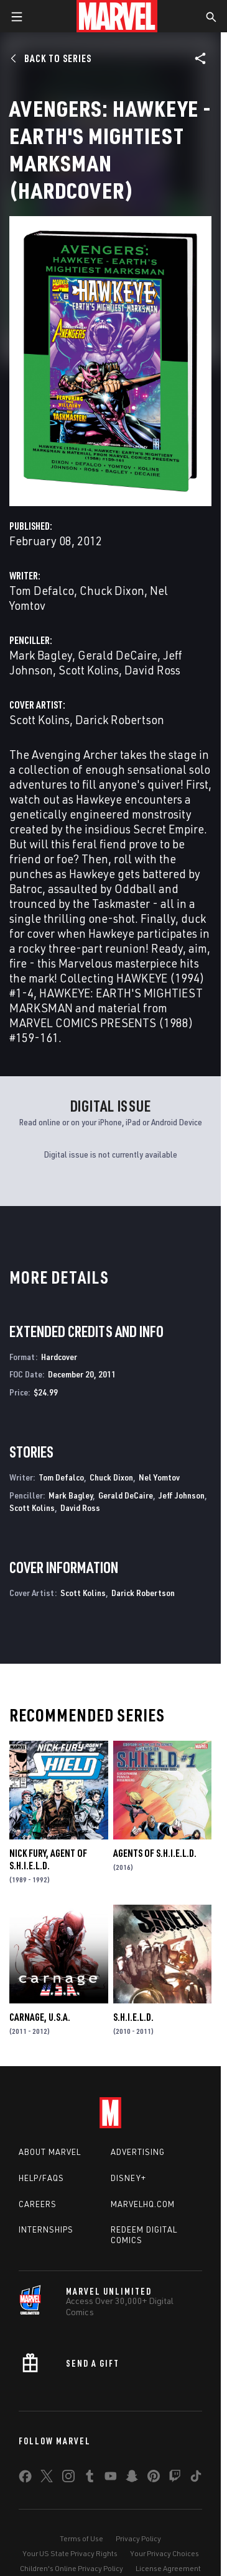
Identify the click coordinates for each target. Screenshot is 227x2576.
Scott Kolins (88, 670)
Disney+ (128, 2178)
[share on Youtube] (110, 2478)
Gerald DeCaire (117, 655)
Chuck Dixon (112, 590)
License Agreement (168, 2568)
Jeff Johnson (182, 1495)
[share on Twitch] (175, 2478)
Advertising (138, 2152)
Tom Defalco (41, 590)
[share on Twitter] (46, 2478)
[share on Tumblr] (89, 2478)
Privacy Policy (138, 2538)
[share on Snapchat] (132, 2478)
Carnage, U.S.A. (39, 2017)
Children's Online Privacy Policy (71, 2568)
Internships (46, 2229)
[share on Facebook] (25, 2479)
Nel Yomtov (159, 1477)
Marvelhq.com (143, 2204)
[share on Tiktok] (196, 2478)
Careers (38, 2204)
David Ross (152, 670)
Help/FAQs (41, 2178)
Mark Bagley (40, 655)
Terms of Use (81, 2538)
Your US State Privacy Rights (70, 2553)
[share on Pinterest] (153, 2478)
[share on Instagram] (68, 2478)
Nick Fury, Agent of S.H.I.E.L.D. (48, 1859)
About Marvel (50, 2152)
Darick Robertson (119, 719)
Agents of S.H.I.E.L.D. (155, 1853)
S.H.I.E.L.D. (133, 2017)
